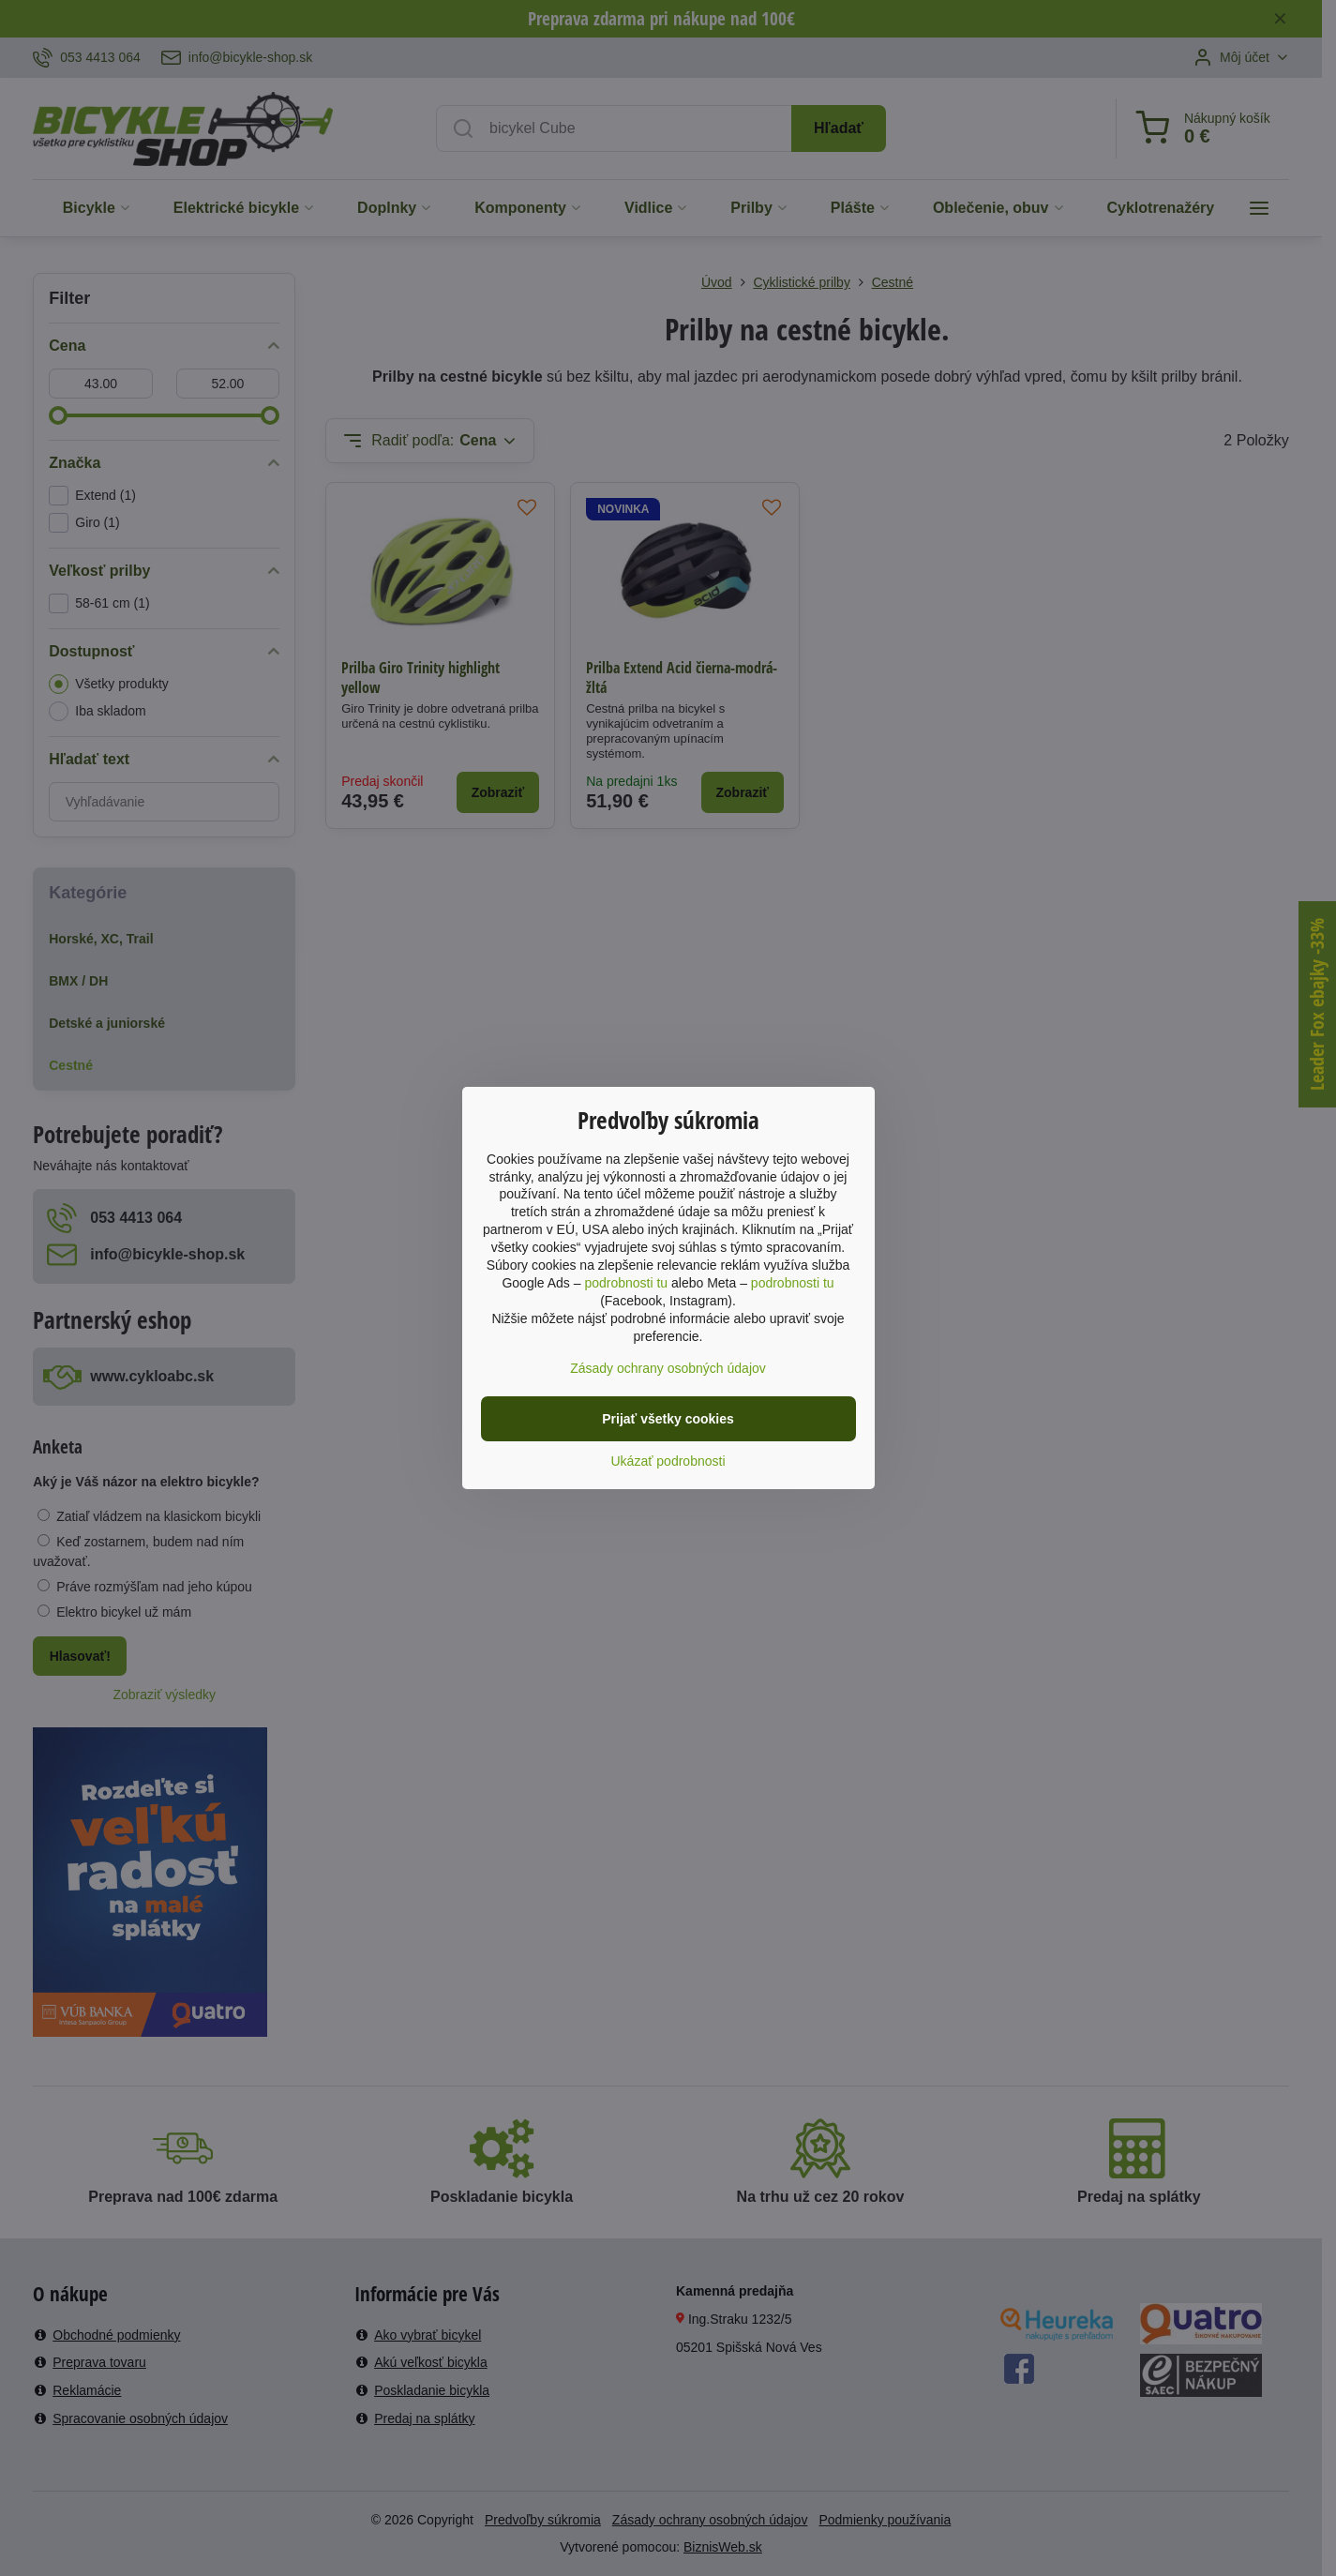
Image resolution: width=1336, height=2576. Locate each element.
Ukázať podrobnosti (668, 1461)
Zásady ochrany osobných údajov (668, 1368)
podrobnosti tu (626, 1282)
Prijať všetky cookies (668, 1418)
